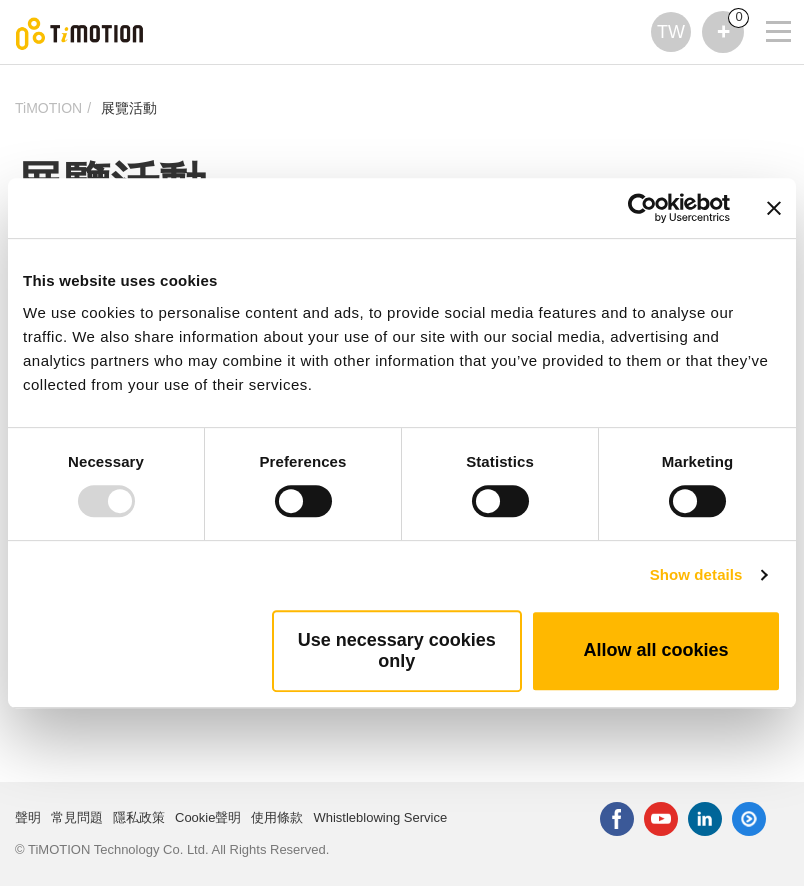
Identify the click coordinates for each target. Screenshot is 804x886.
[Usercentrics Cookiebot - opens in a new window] (642, 208)
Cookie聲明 (208, 817)
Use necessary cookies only (397, 650)
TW (671, 32)
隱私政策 (139, 817)
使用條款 (277, 817)
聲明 (28, 817)
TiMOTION (48, 108)
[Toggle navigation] (766, 5)
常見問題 (77, 817)
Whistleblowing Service (380, 817)
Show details (696, 574)
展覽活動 (129, 108)
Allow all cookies (655, 650)
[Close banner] (774, 208)
